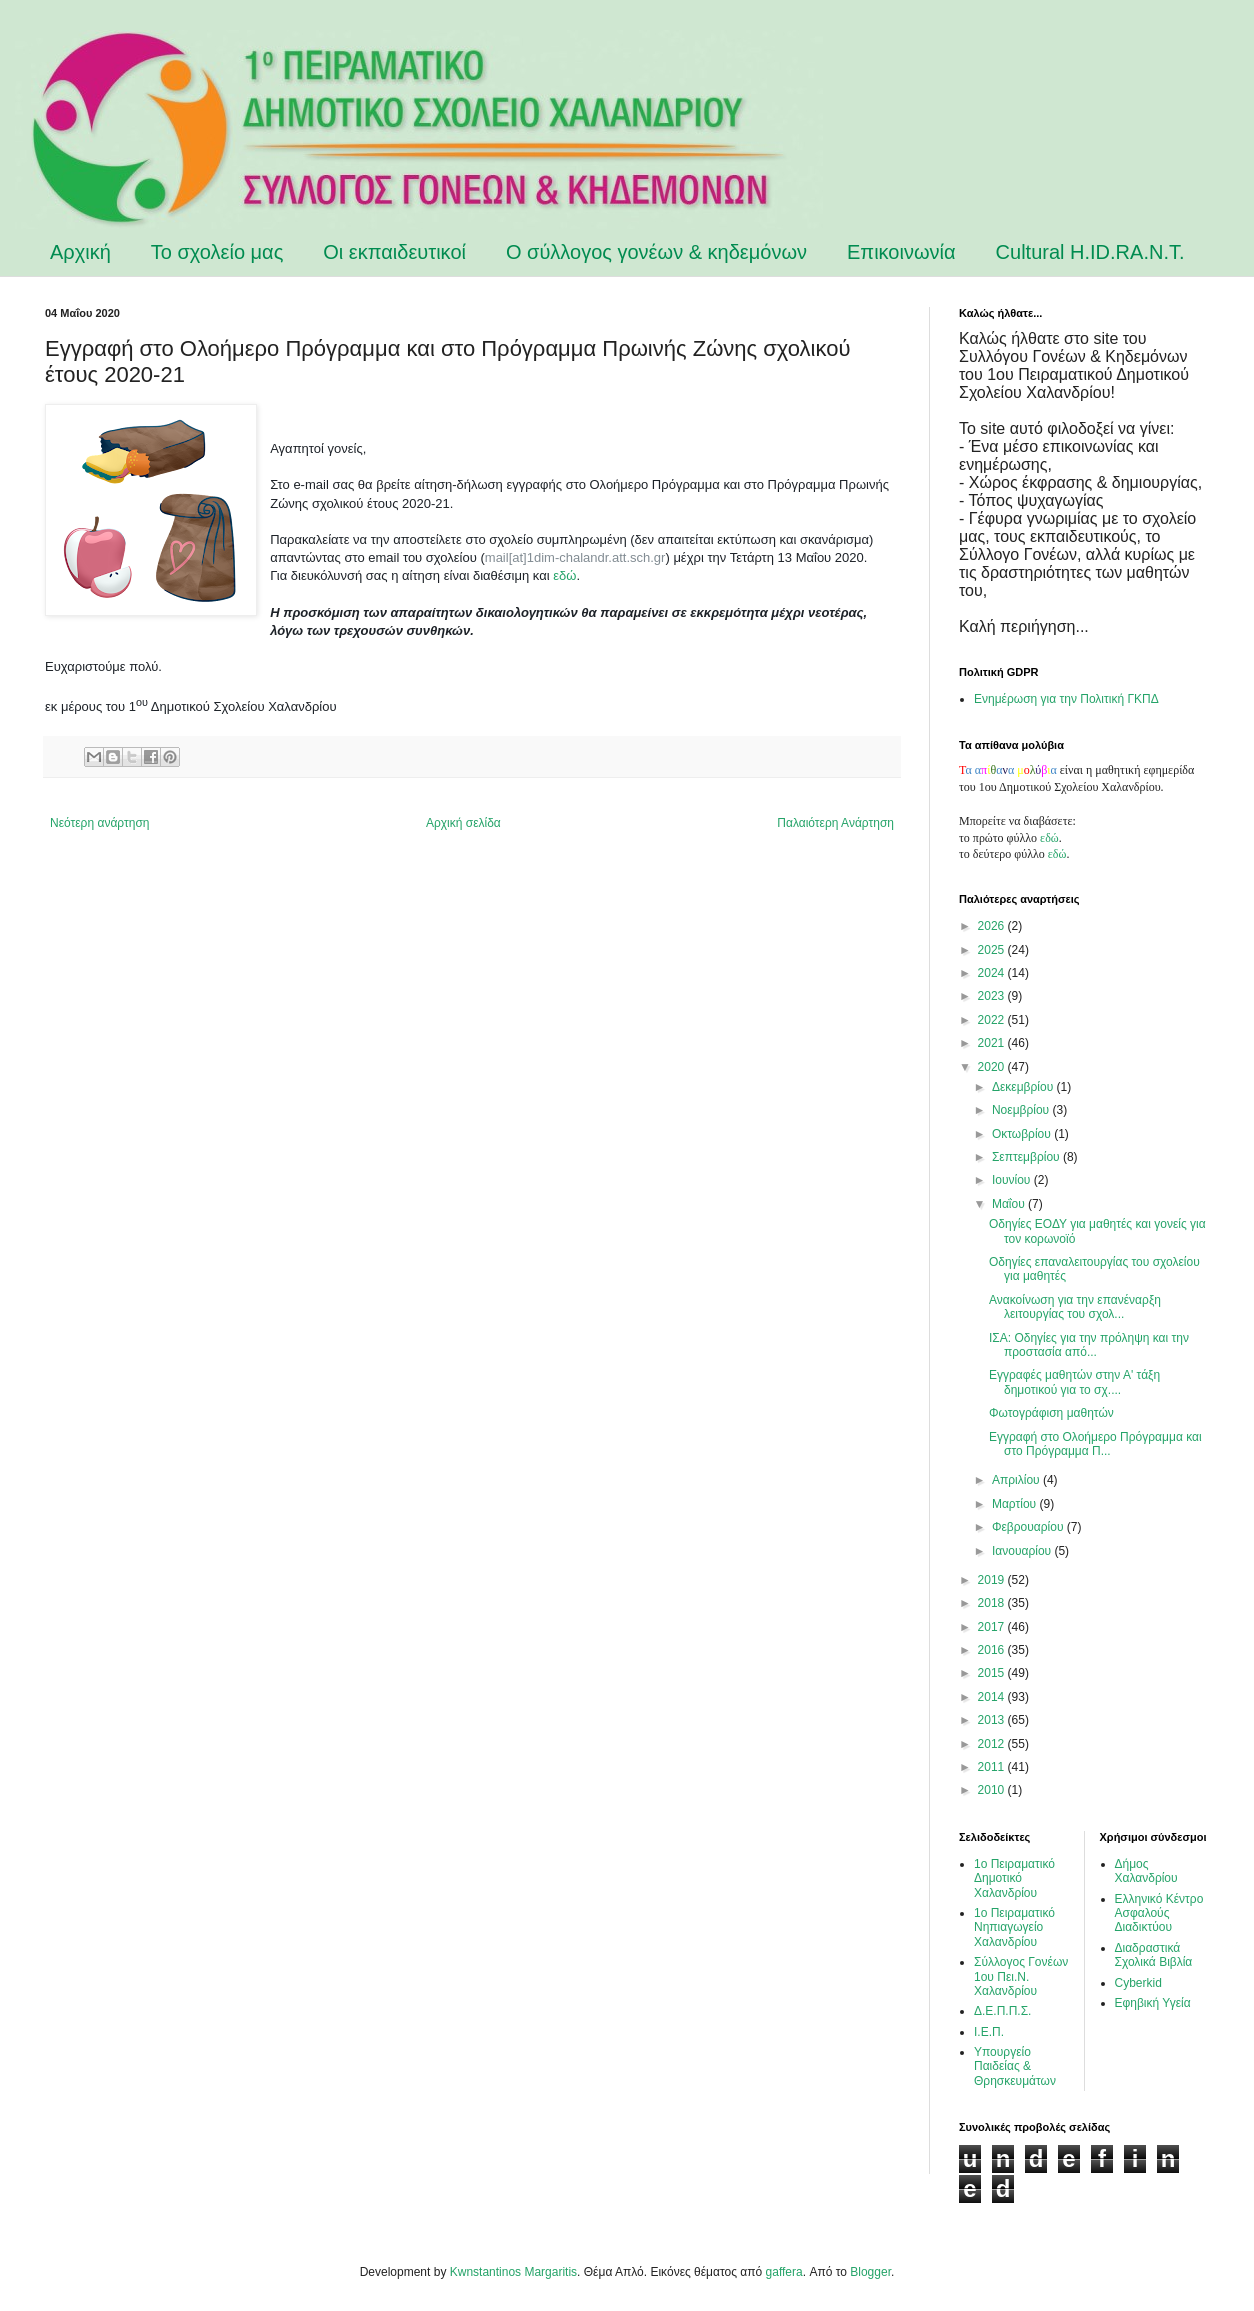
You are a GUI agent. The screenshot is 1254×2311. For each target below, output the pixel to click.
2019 (993, 1580)
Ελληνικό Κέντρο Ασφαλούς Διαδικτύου (1159, 1913)
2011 (993, 1767)
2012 (993, 1744)
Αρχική (80, 252)
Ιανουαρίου (1023, 1551)
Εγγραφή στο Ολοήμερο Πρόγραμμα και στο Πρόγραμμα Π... (1095, 1444)
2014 (993, 1697)
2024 (993, 973)
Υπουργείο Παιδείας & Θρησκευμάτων (1015, 2066)
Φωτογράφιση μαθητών (1051, 1413)
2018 (993, 1603)
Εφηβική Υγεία (1153, 2003)
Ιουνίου (1013, 1180)
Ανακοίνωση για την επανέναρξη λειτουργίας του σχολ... (1075, 1307)
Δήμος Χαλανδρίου (1146, 1871)
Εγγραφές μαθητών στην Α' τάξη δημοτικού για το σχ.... (1074, 1382)
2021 (993, 1043)
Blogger (870, 2272)
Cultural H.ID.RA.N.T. (1090, 252)
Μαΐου (1010, 1204)
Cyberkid (1138, 1983)
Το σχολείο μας (217, 252)
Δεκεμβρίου (1024, 1087)
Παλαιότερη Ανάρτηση (835, 823)
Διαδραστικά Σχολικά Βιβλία (1154, 1955)
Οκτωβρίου (1023, 1134)
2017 (993, 1627)
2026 (993, 926)
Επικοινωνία (901, 252)
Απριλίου (1017, 1480)
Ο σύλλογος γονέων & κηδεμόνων (656, 252)
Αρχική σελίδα (463, 823)
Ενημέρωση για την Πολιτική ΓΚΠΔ (1066, 699)
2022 (993, 1020)
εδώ (564, 575)
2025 (993, 950)
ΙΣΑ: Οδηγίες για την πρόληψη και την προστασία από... (1089, 1345)
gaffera (784, 2272)
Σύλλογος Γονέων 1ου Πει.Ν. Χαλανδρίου (1021, 1976)
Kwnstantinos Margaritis (513, 2272)
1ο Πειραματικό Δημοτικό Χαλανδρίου (1014, 1878)
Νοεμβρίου (1022, 1110)
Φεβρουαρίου (1029, 1527)
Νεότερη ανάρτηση (99, 823)
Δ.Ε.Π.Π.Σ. (1002, 2011)
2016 (993, 1650)
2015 (993, 1673)
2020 (993, 1067)
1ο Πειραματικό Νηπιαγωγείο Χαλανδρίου (1014, 1927)
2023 (993, 996)
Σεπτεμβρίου (1027, 1157)
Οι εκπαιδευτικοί (394, 252)
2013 (993, 1720)
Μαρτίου (1016, 1504)
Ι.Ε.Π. (989, 2032)
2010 (993, 1790)
